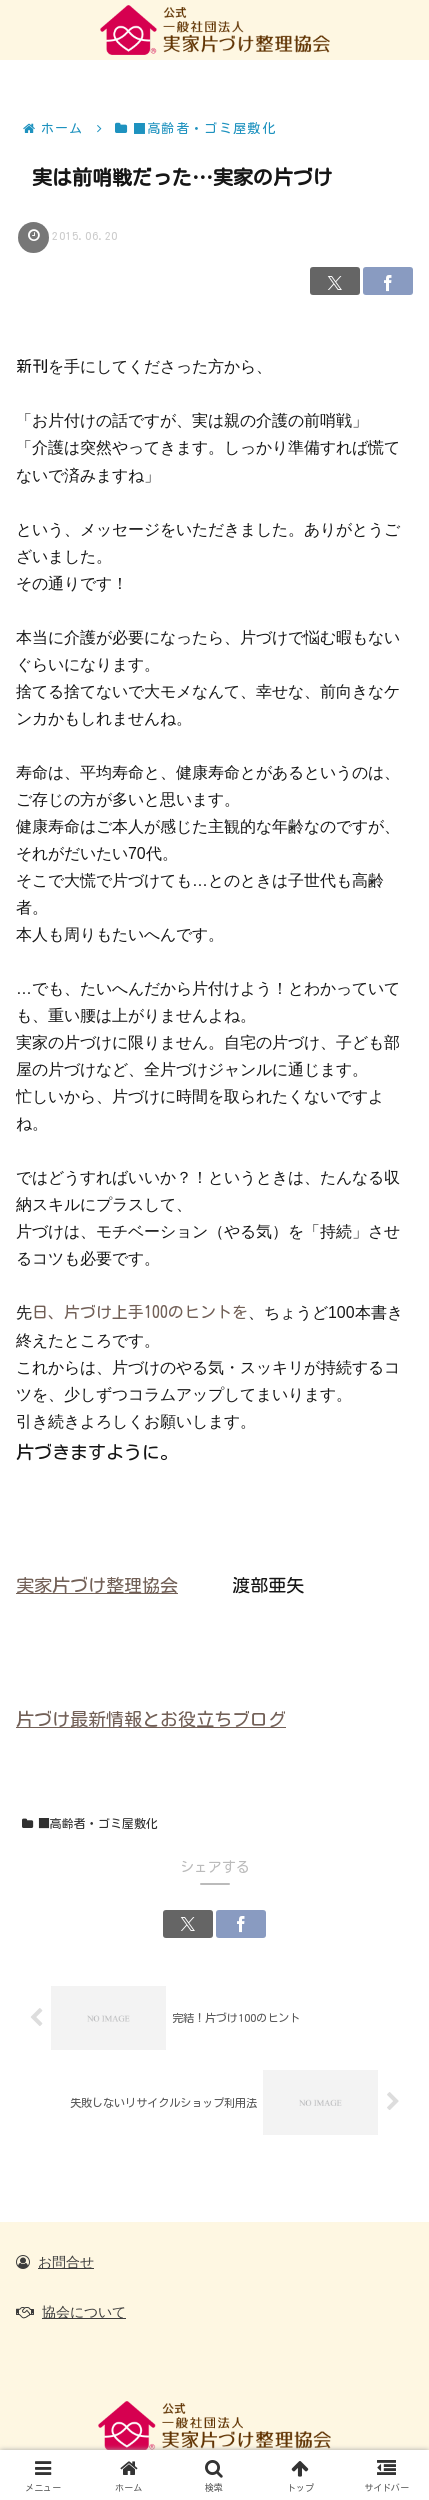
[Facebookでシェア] (388, 281)
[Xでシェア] (335, 281)
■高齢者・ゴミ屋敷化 (90, 1823)
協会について (84, 2312)
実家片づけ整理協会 (97, 1585)
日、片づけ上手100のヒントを (140, 1312)
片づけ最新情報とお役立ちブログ (151, 1719)
